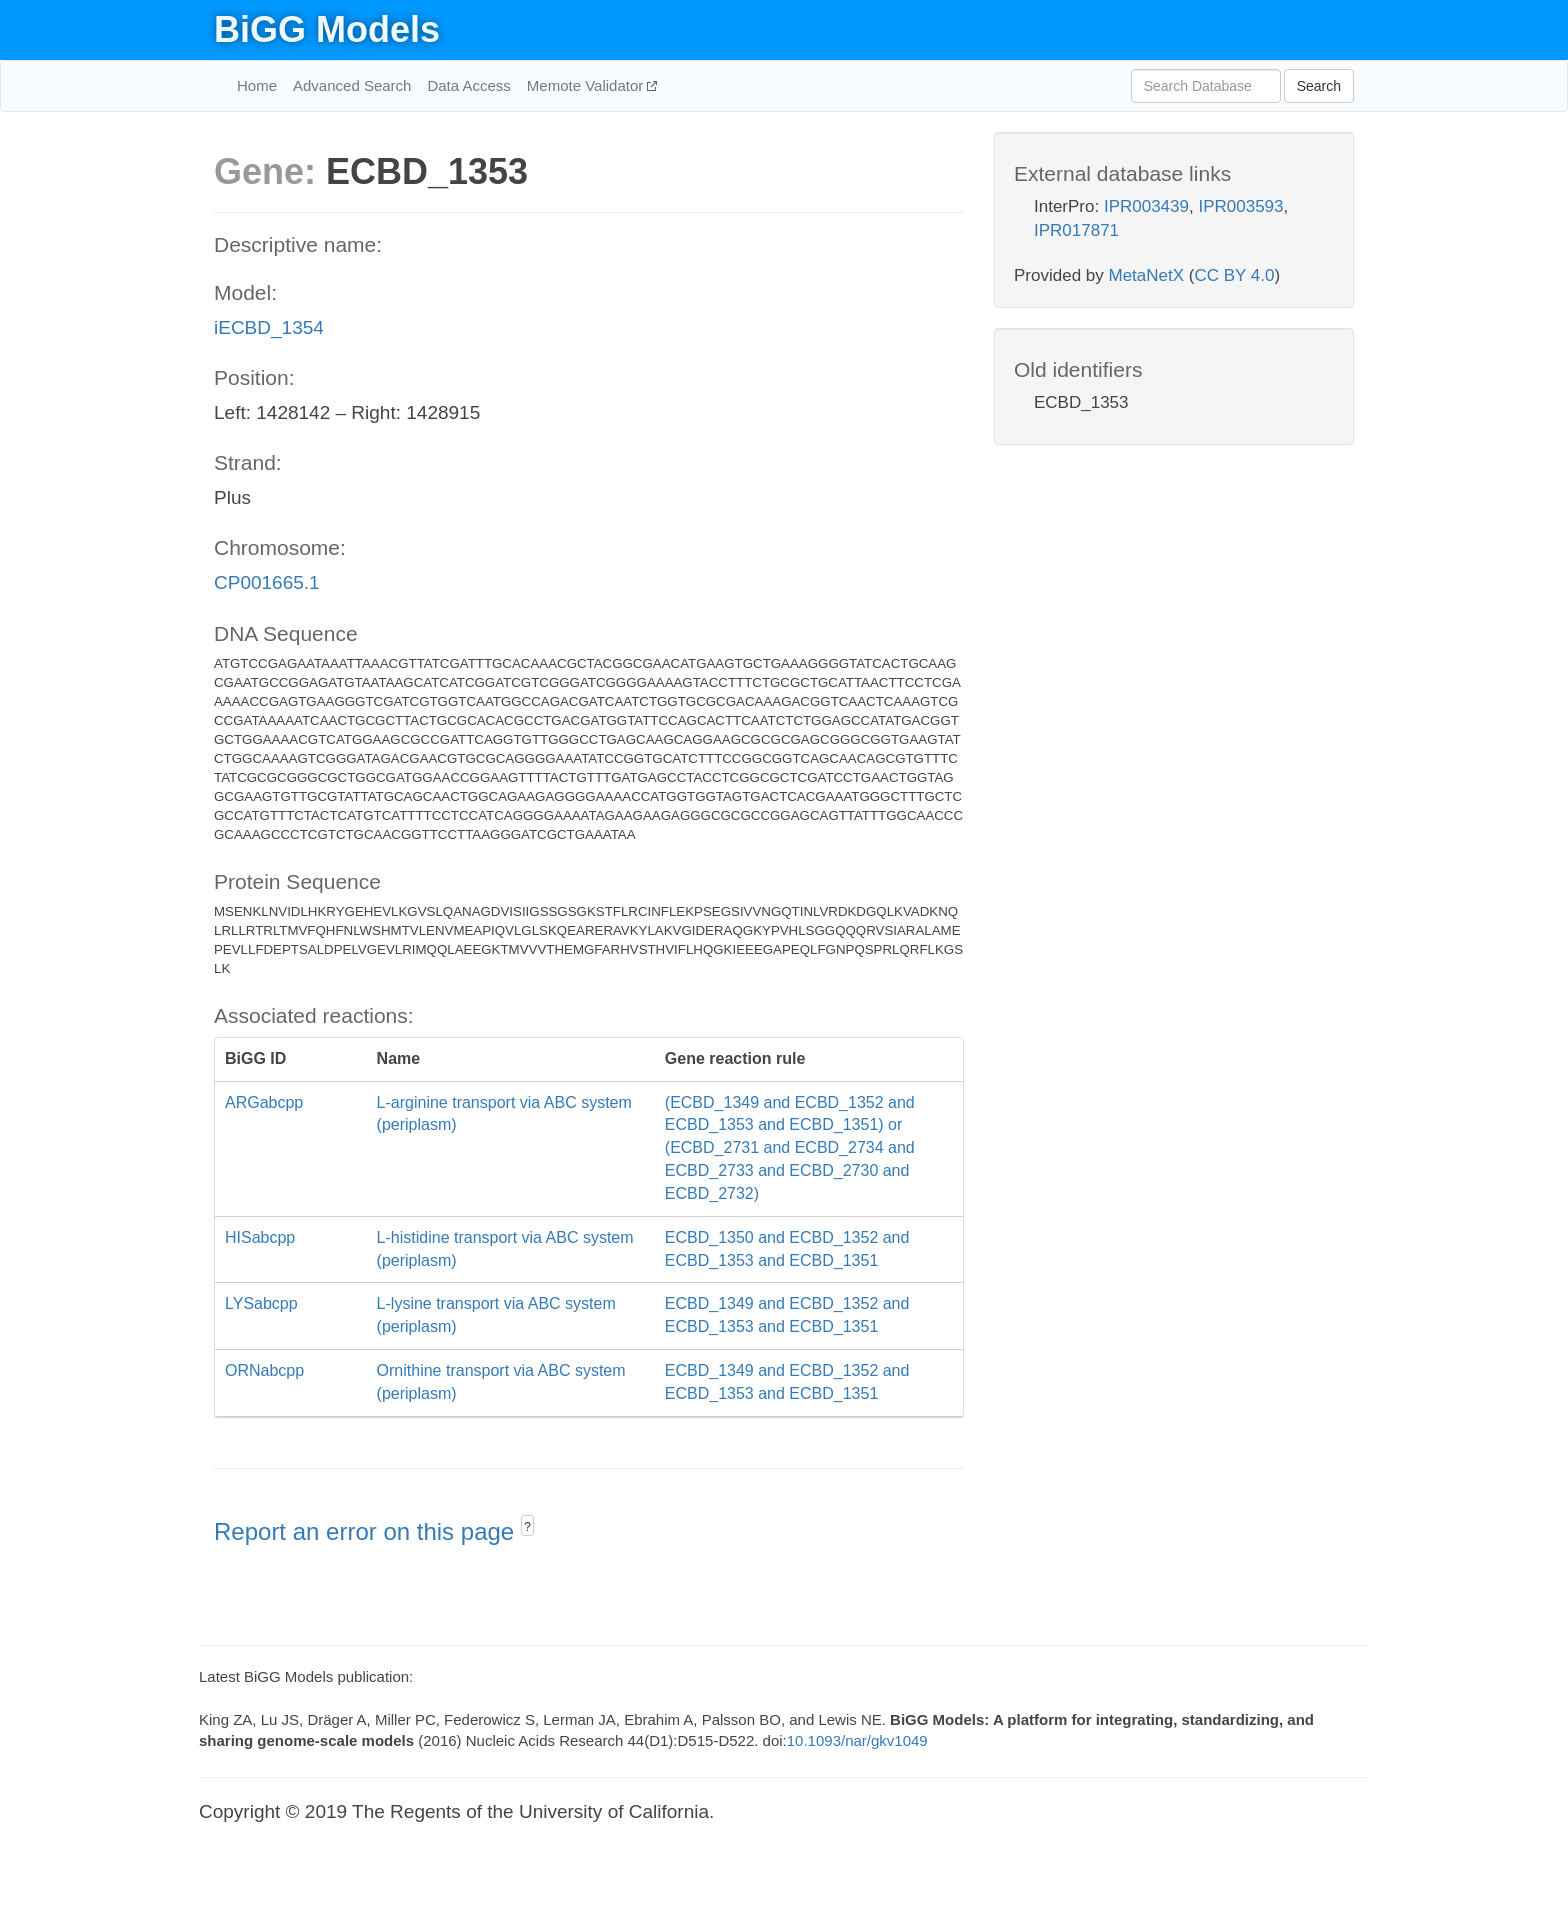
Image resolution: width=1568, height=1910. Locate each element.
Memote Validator (587, 85)
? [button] (527, 1527)
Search (1319, 86)
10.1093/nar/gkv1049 (857, 1740)
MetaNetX (1147, 275)
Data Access (468, 85)
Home (257, 85)
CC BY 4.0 (1234, 275)
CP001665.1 (267, 582)
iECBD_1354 (269, 327)
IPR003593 (1240, 206)
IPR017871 (1076, 230)
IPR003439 (1146, 206)
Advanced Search (352, 85)
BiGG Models (327, 29)
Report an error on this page (367, 1531)
